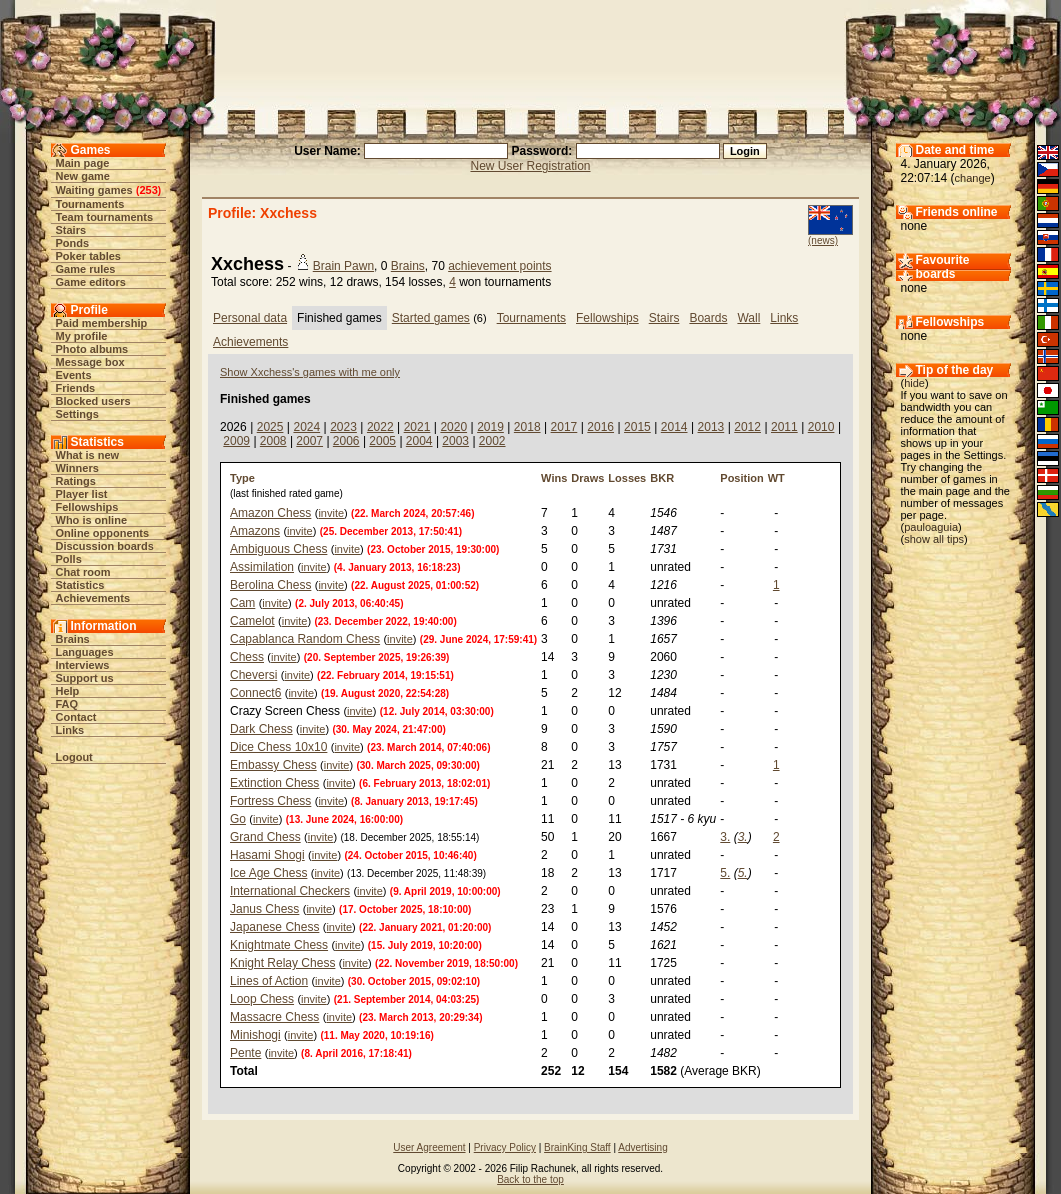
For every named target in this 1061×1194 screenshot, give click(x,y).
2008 (273, 441)
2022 (380, 427)
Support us (85, 678)
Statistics (80, 585)
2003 (455, 441)
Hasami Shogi (267, 855)
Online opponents (103, 533)
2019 (490, 427)
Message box (90, 362)
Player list (82, 494)
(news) (823, 240)
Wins (554, 478)
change (973, 178)
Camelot (252, 621)
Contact (76, 717)
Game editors (91, 282)
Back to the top (530, 1179)
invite (331, 513)
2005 (382, 441)
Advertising (642, 1147)
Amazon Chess (270, 513)
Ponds (73, 243)
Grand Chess (265, 837)
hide (914, 383)
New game (83, 176)
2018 (527, 427)
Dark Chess (261, 729)
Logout (74, 757)
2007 (309, 441)
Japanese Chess (274, 927)
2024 (306, 427)
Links (70, 730)
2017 (564, 427)
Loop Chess (262, 999)
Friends (76, 388)
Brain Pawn (343, 266)
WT (776, 478)
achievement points (499, 266)
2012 (747, 427)
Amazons (255, 531)
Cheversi (253, 675)
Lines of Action (269, 981)
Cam (242, 603)
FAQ (67, 704)
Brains (73, 639)
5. (725, 873)
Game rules (86, 269)
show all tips (934, 539)
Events (74, 375)
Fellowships (87, 507)
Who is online (92, 520)
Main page (83, 163)
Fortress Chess (270, 801)
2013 (711, 427)
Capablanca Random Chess (305, 639)
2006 (346, 441)
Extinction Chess (274, 783)
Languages (85, 652)
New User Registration (530, 166)
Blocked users (93, 401)
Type (242, 478)
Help (68, 691)
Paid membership (102, 323)
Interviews (83, 665)
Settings (77, 414)
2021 (417, 427)
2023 (343, 427)
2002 (492, 441)
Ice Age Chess (268, 873)
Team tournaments (105, 217)
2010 (821, 427)
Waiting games (94, 190)
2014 (674, 427)
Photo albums (92, 349)
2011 (784, 427)
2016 (600, 427)
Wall (748, 318)
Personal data (250, 318)
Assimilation (262, 567)
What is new (88, 455)
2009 (236, 441)
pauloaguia (931, 527)
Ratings (76, 481)
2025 (270, 427)
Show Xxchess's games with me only (310, 372)
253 (148, 190)
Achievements (93, 598)
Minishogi (255, 1035)
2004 (419, 441)
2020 (453, 427)
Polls (69, 559)
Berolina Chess (270, 585)
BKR (662, 478)
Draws (587, 478)
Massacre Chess (274, 1017)
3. (725, 837)
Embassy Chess (273, 765)
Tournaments (90, 204)
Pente (245, 1053)
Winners (77, 468)
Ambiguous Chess (278, 549)
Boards (708, 318)
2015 (637, 427)
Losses (627, 478)
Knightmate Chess (279, 945)
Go (238, 819)
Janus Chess (264, 909)
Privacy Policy (505, 1147)
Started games (431, 318)
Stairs (71, 230)
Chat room (83, 572)
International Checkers (290, 891)
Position (741, 478)
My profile (82, 336)
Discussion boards (105, 546)
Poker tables (88, 256)
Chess (247, 657)
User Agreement (429, 1147)
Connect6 (255, 693)
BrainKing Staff (577, 1147)
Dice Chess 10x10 (278, 747)
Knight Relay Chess (282, 963)
